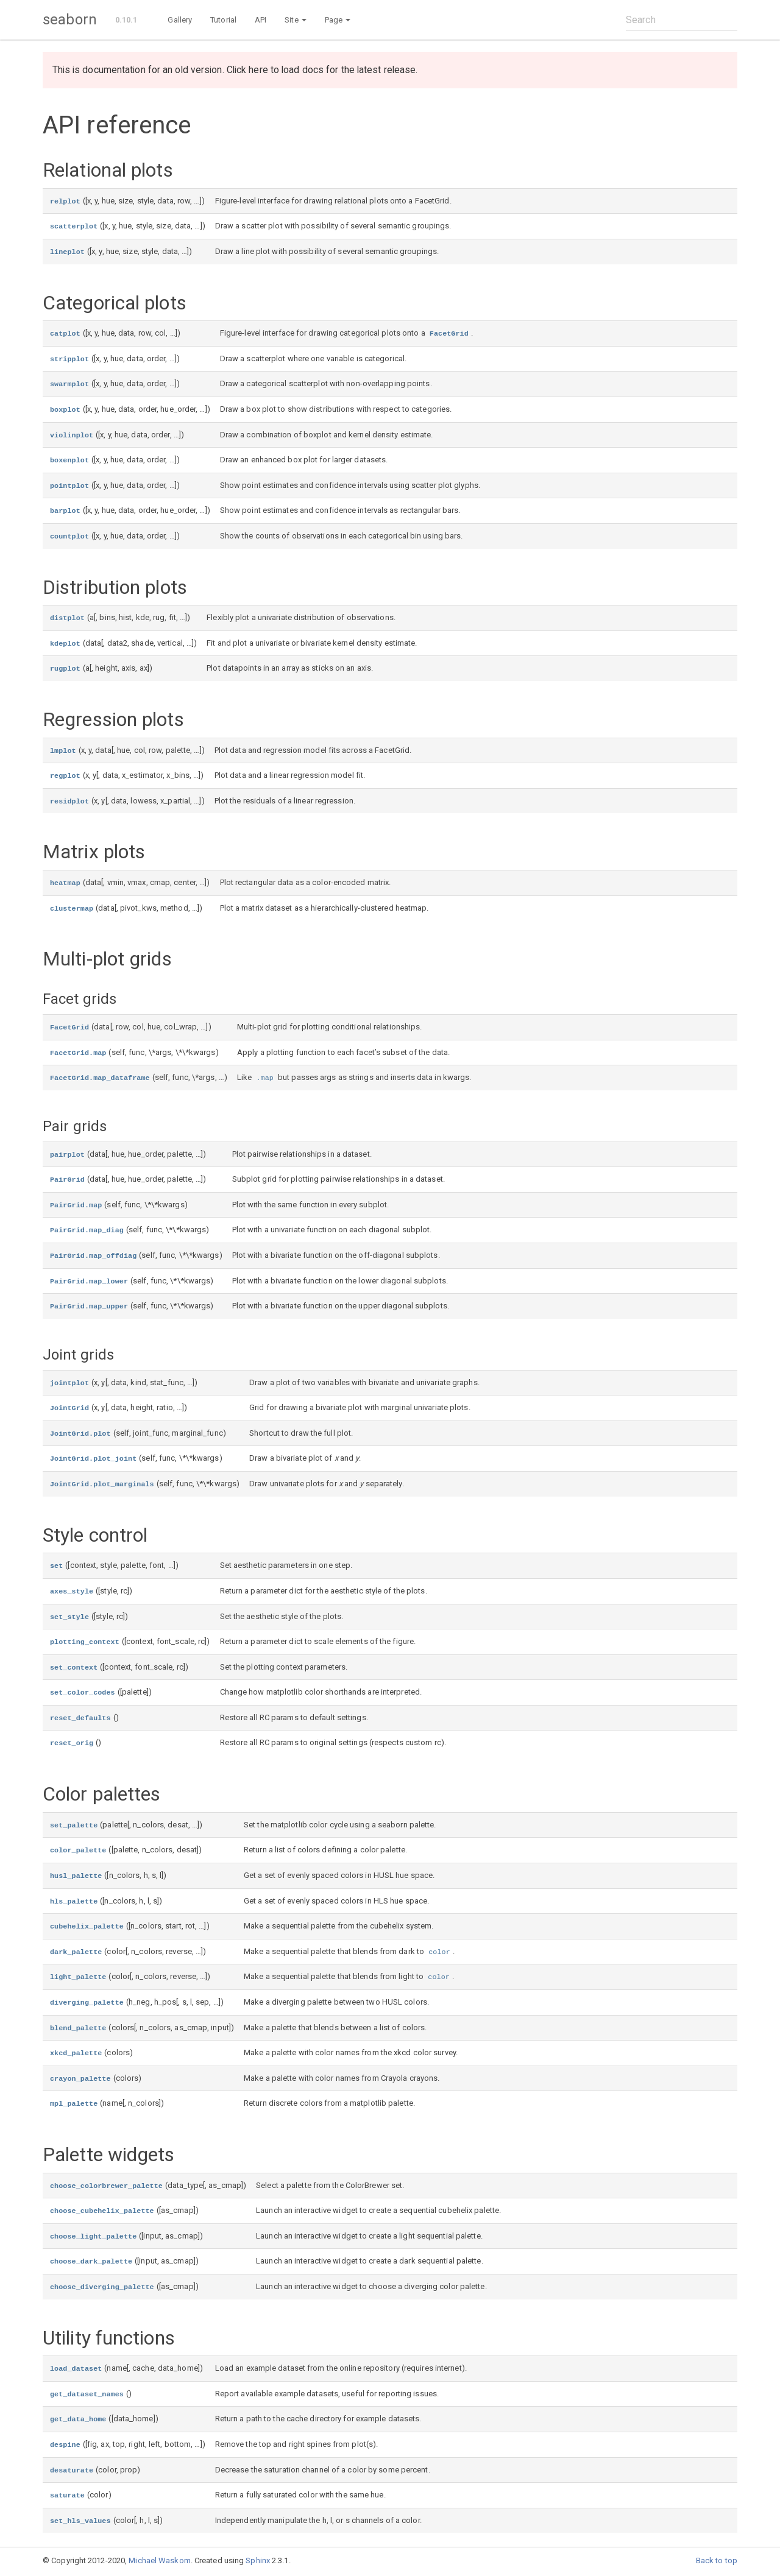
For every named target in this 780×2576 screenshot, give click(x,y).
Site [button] (296, 19)
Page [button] (338, 19)
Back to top (716, 2560)
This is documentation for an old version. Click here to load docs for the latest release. (235, 70)
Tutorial (223, 19)
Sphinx (258, 2560)
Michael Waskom (159, 2560)
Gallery (180, 19)
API (260, 19)
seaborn (70, 19)
